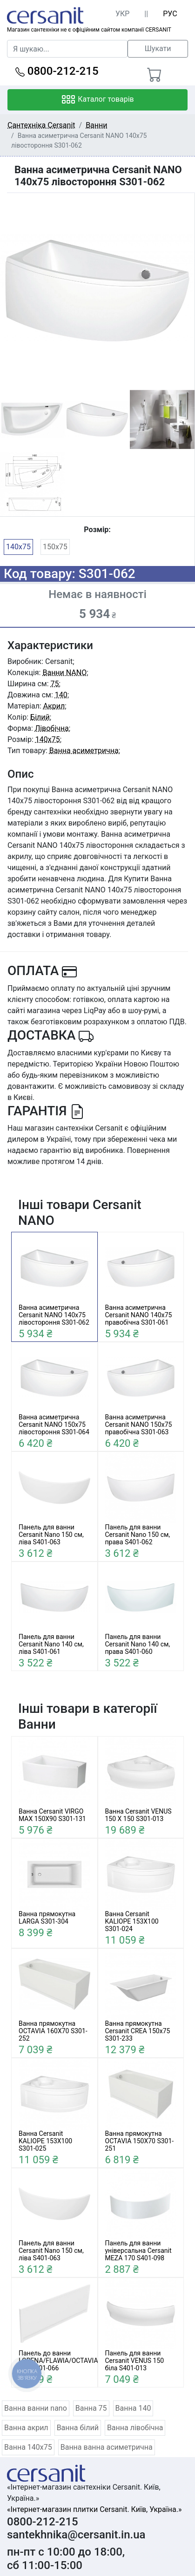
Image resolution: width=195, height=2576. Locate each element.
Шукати (158, 48)
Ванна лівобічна (135, 2427)
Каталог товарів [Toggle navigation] (97, 99)
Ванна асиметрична (84, 750)
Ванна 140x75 (28, 2447)
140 (61, 694)
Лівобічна (52, 728)
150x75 (55, 546)
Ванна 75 (91, 2408)
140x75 (18, 546)
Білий (40, 717)
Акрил (54, 706)
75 (55, 683)
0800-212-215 (57, 71)
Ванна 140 (133, 2408)
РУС (170, 13)
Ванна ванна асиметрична (107, 2447)
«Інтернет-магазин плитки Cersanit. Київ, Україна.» (94, 2509)
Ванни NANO (64, 672)
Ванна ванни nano (35, 2408)
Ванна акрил (26, 2427)
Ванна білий (78, 2427)
